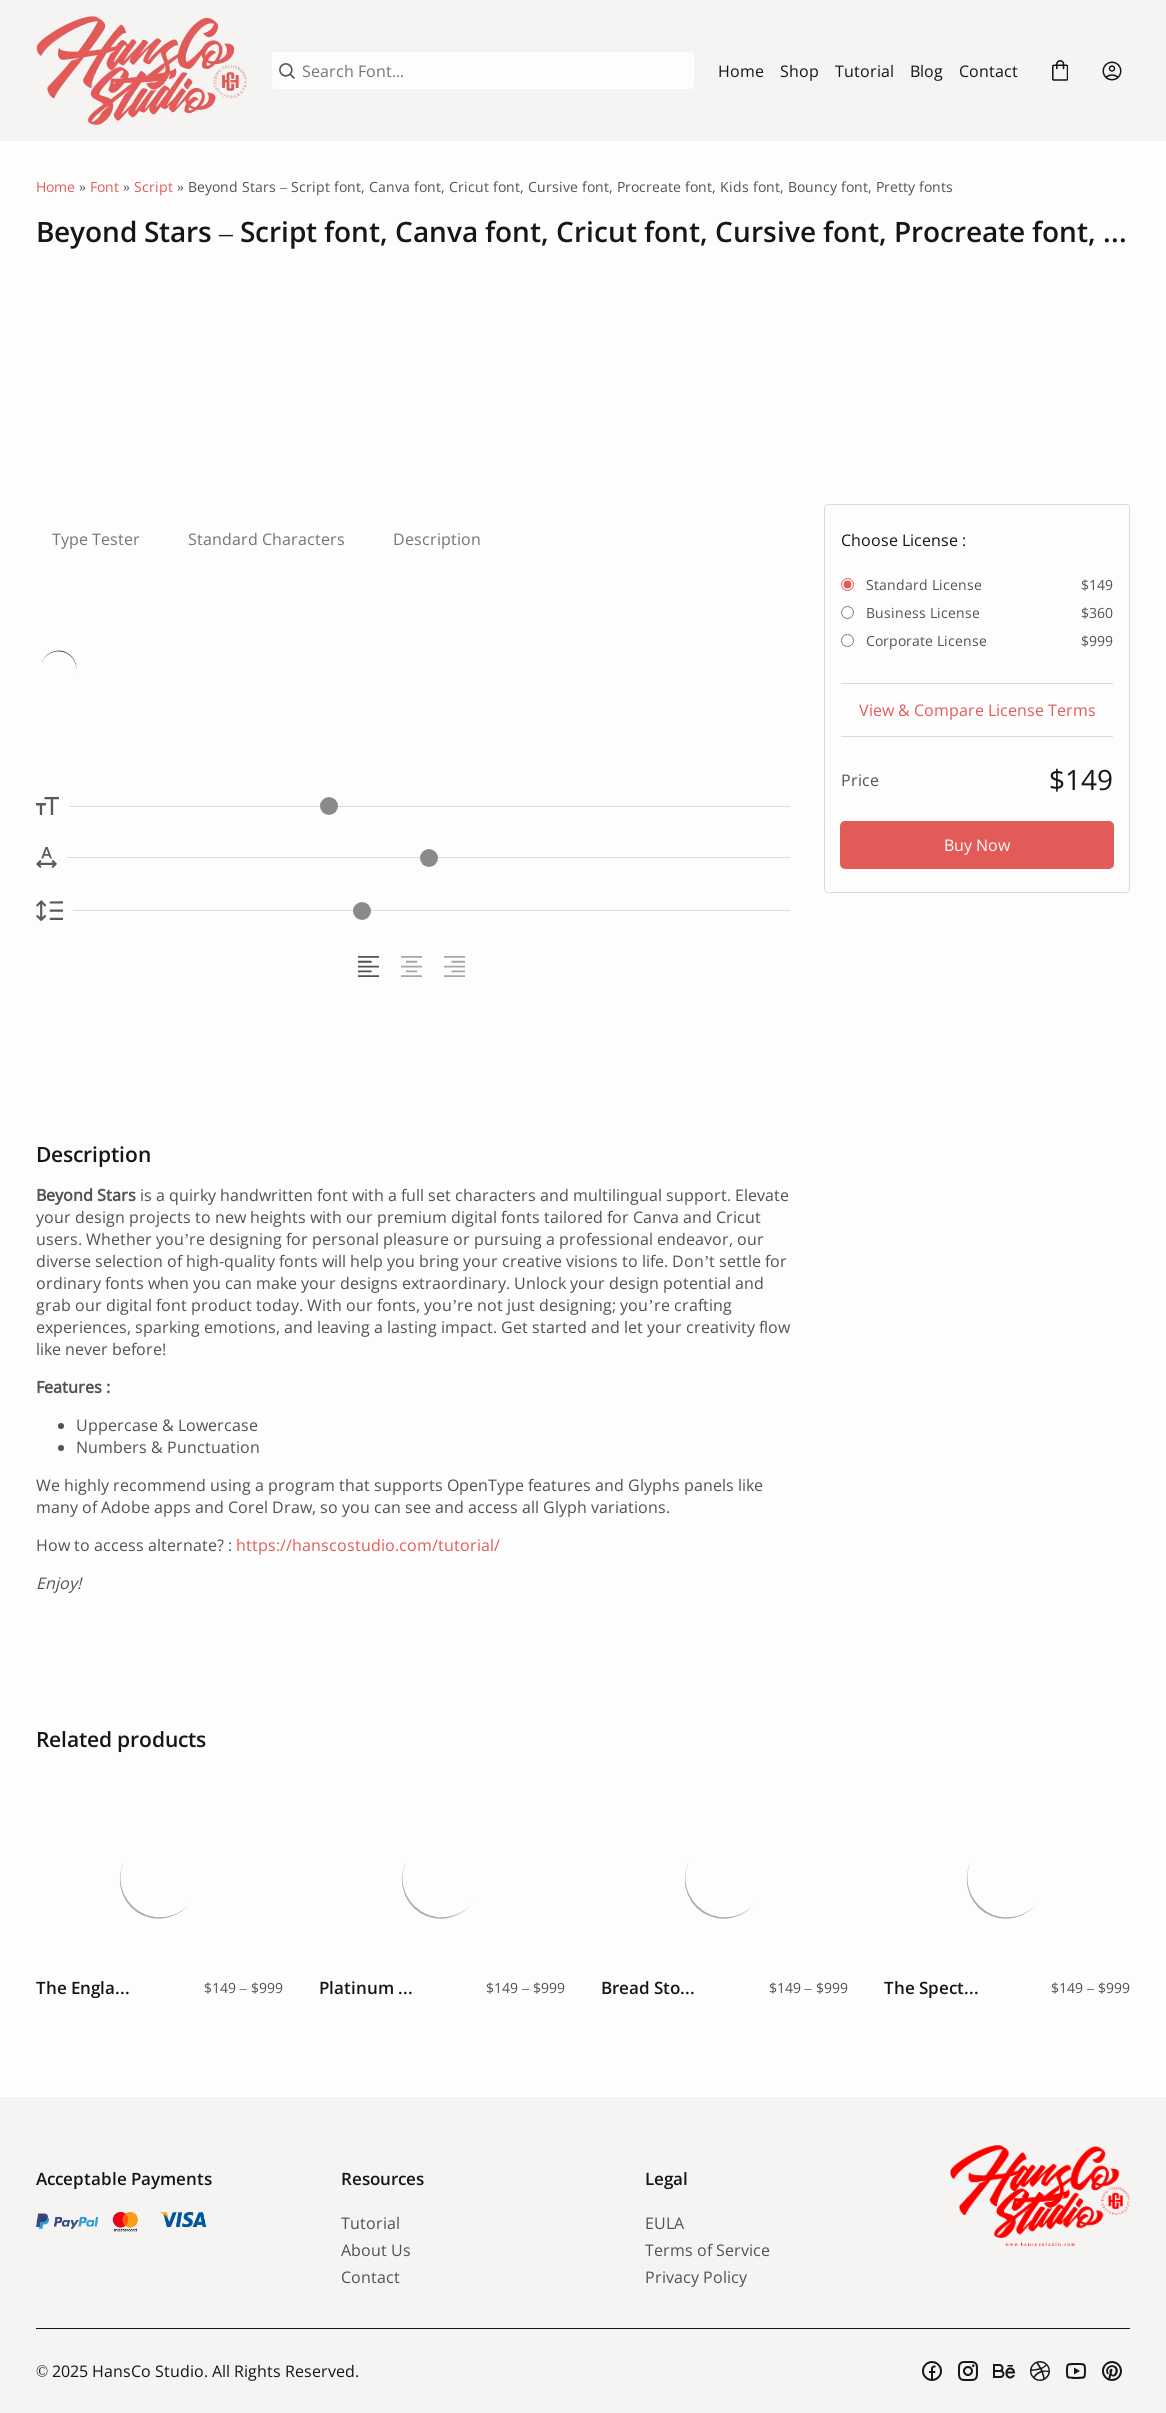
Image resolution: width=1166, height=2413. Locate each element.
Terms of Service (707, 2250)
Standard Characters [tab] (266, 539)
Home (741, 71)
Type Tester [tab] (96, 539)
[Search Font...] (494, 71)
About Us (376, 2250)
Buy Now (977, 845)
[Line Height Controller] (431, 910)
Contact (988, 71)
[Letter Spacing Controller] (428, 857)
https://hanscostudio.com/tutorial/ (368, 1545)
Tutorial (864, 71)
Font (104, 186)
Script (153, 186)
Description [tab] (437, 539)
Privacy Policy (696, 2277)
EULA (664, 2223)
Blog (926, 71)
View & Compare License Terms (977, 710)
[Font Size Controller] (429, 806)
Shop (799, 71)
